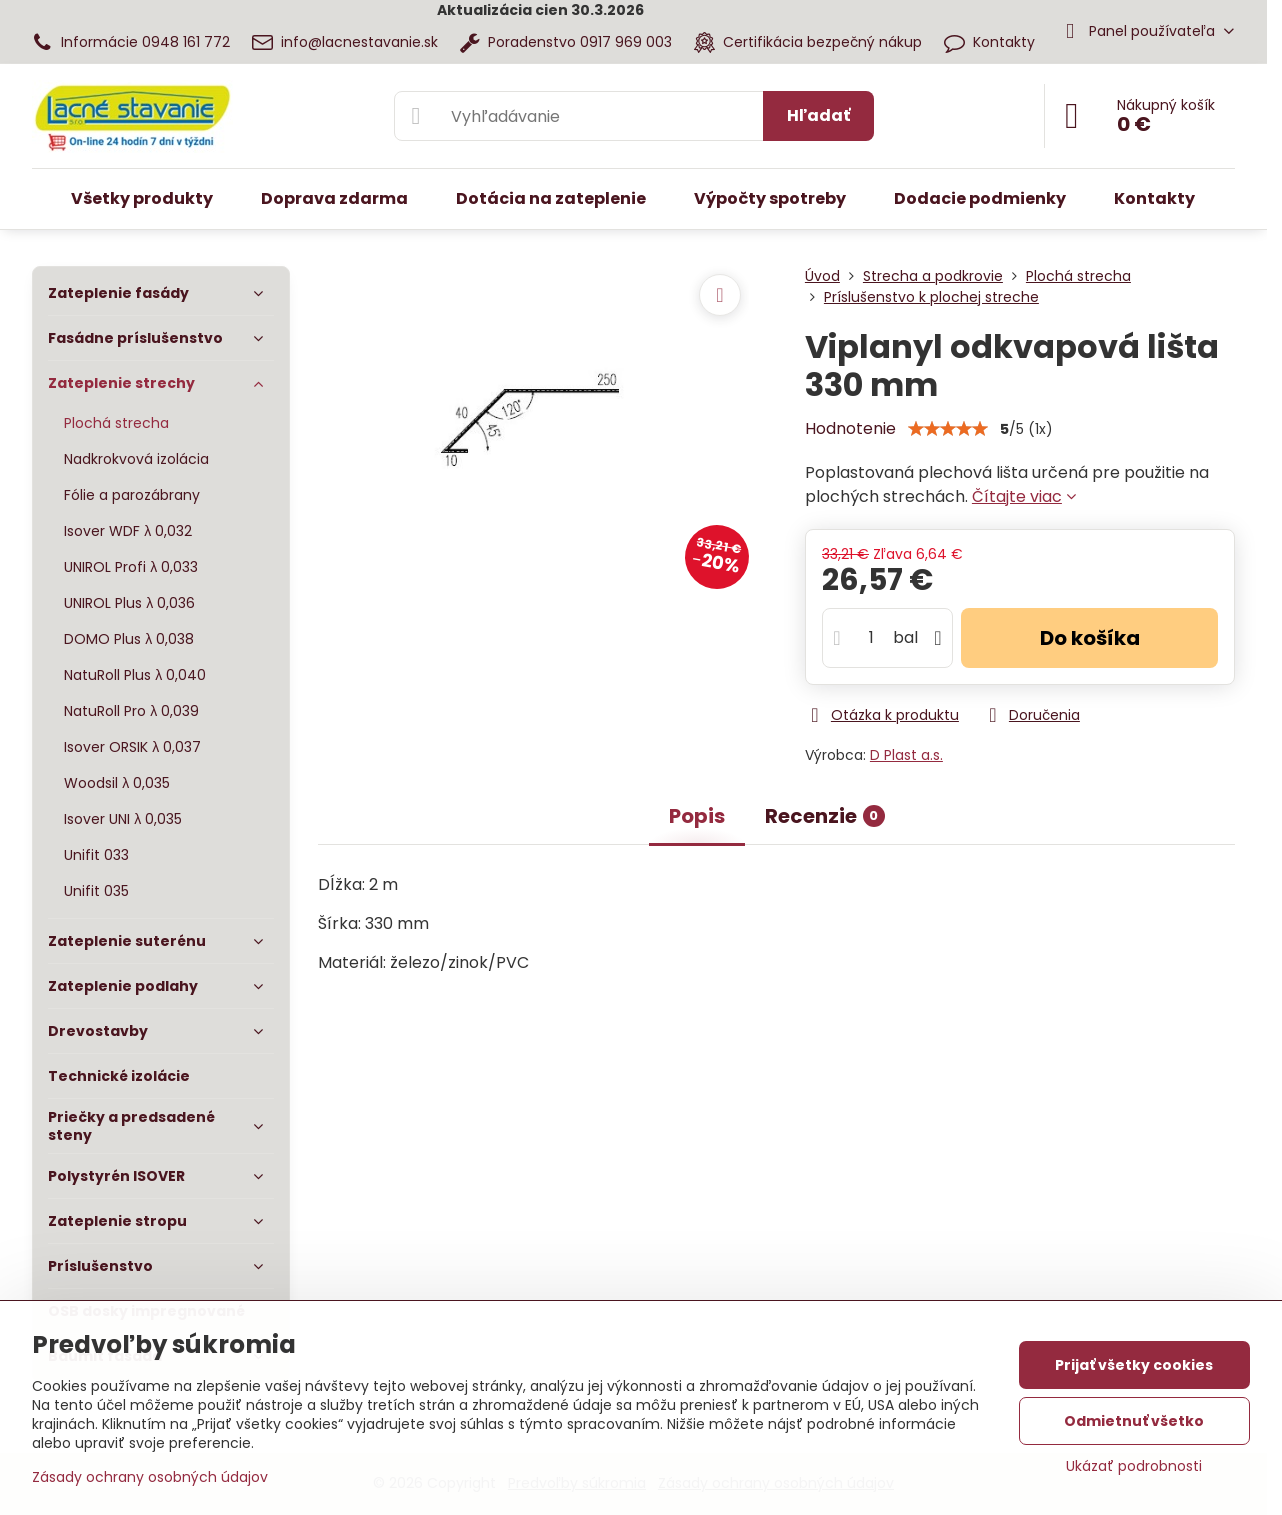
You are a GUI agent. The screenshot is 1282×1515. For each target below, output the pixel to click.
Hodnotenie (850, 428)
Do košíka (1090, 638)
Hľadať (818, 115)
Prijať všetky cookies (1134, 1365)
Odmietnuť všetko (1134, 1421)
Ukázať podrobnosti (1134, 1466)
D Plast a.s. (906, 755)
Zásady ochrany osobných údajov (150, 1477)
